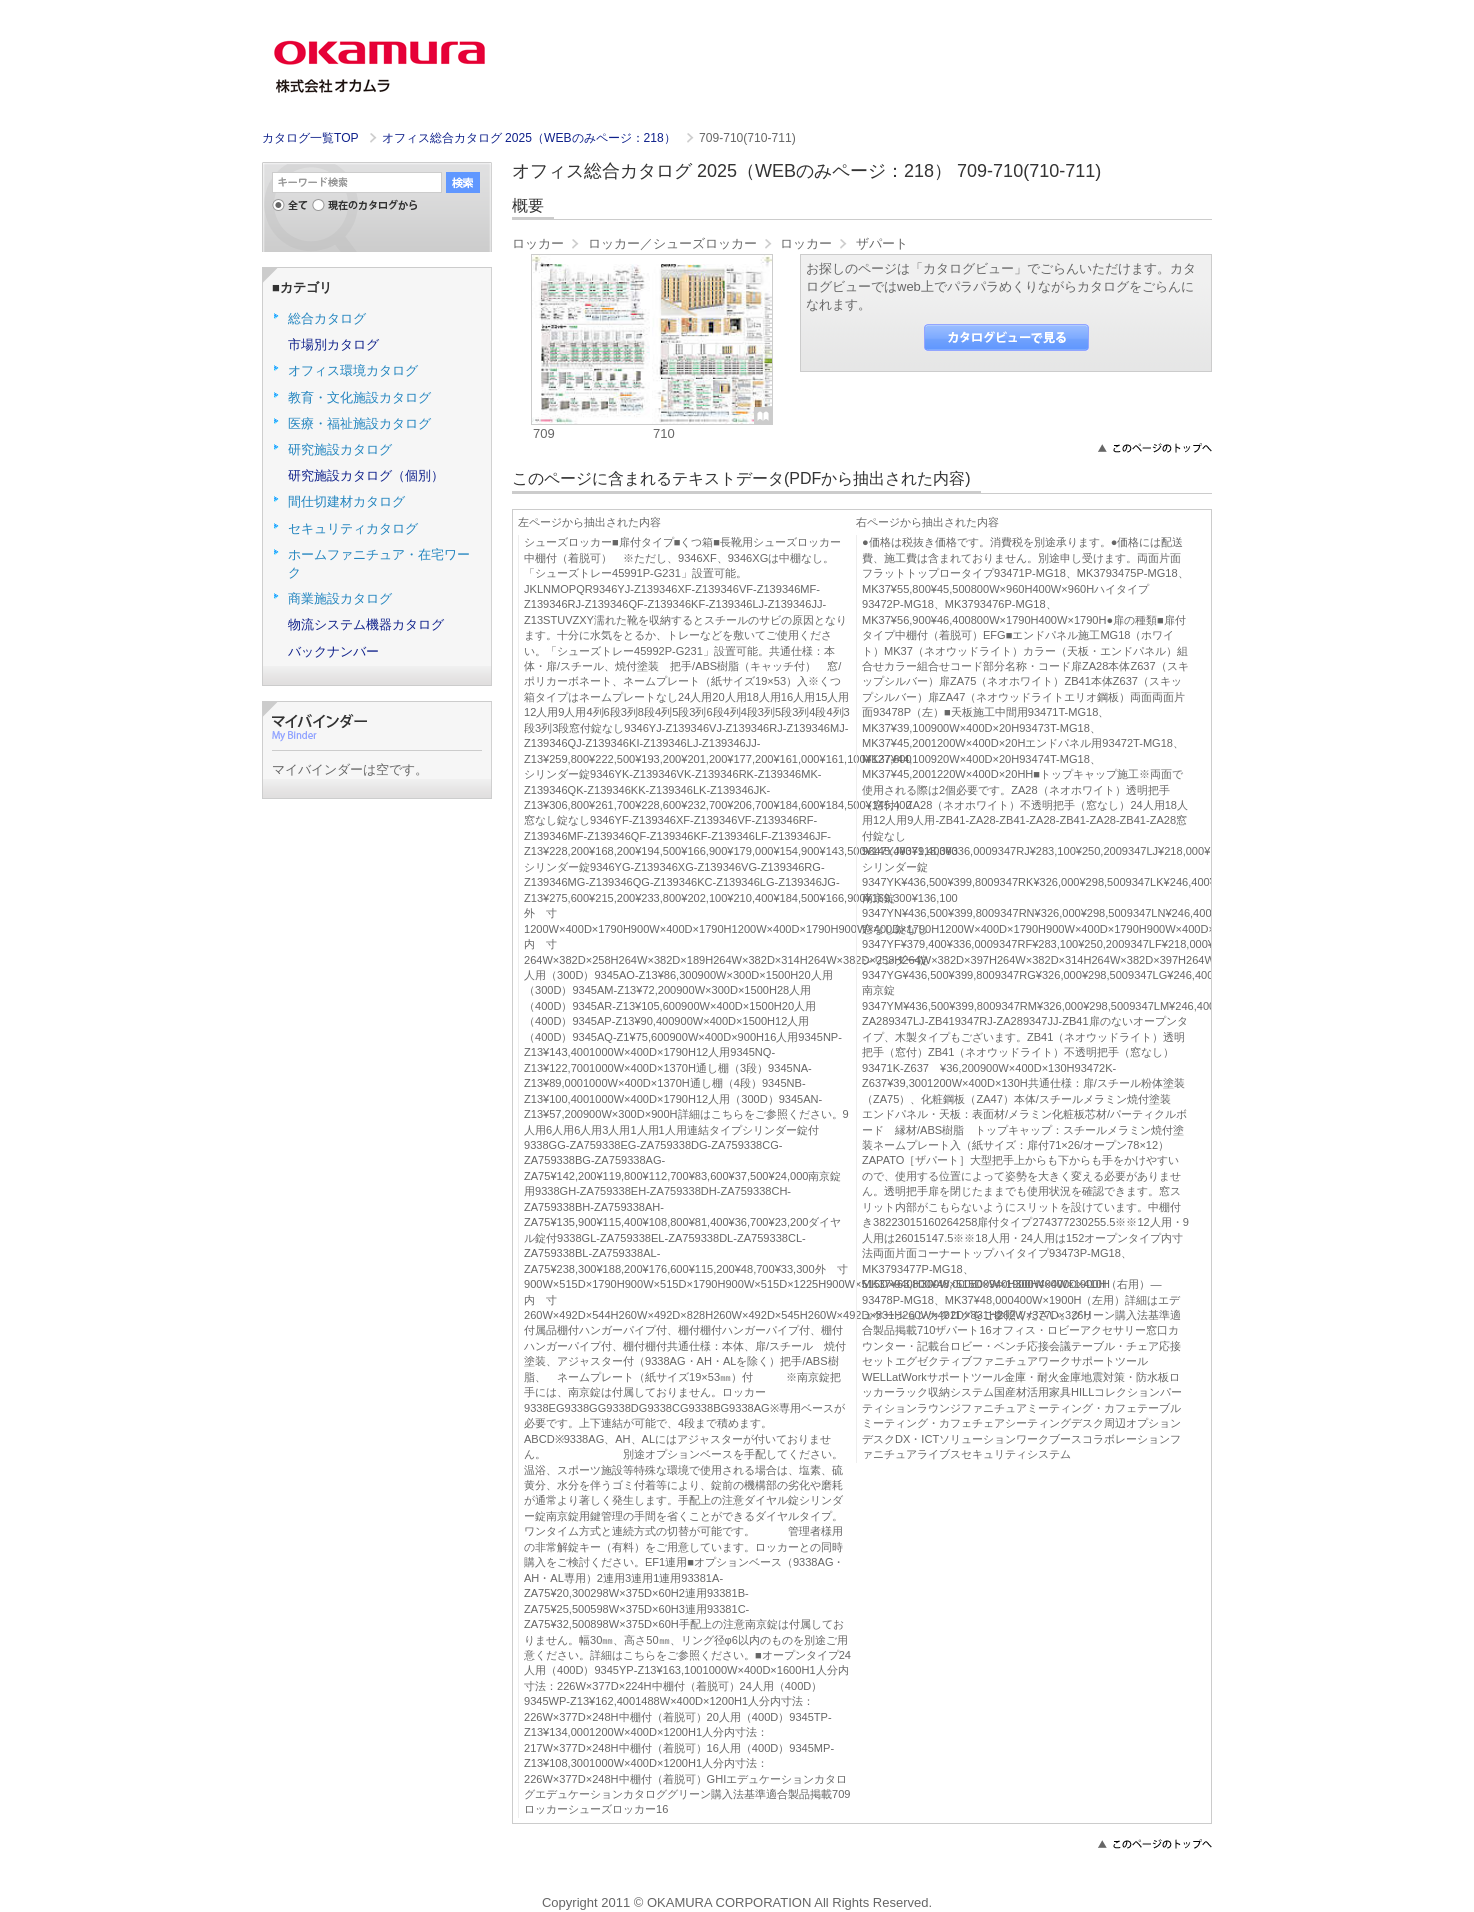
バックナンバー (333, 651)
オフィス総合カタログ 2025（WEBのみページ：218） (530, 138)
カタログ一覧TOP (310, 138)
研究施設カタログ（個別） (366, 475)
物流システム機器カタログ (366, 624)
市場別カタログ (333, 344)
